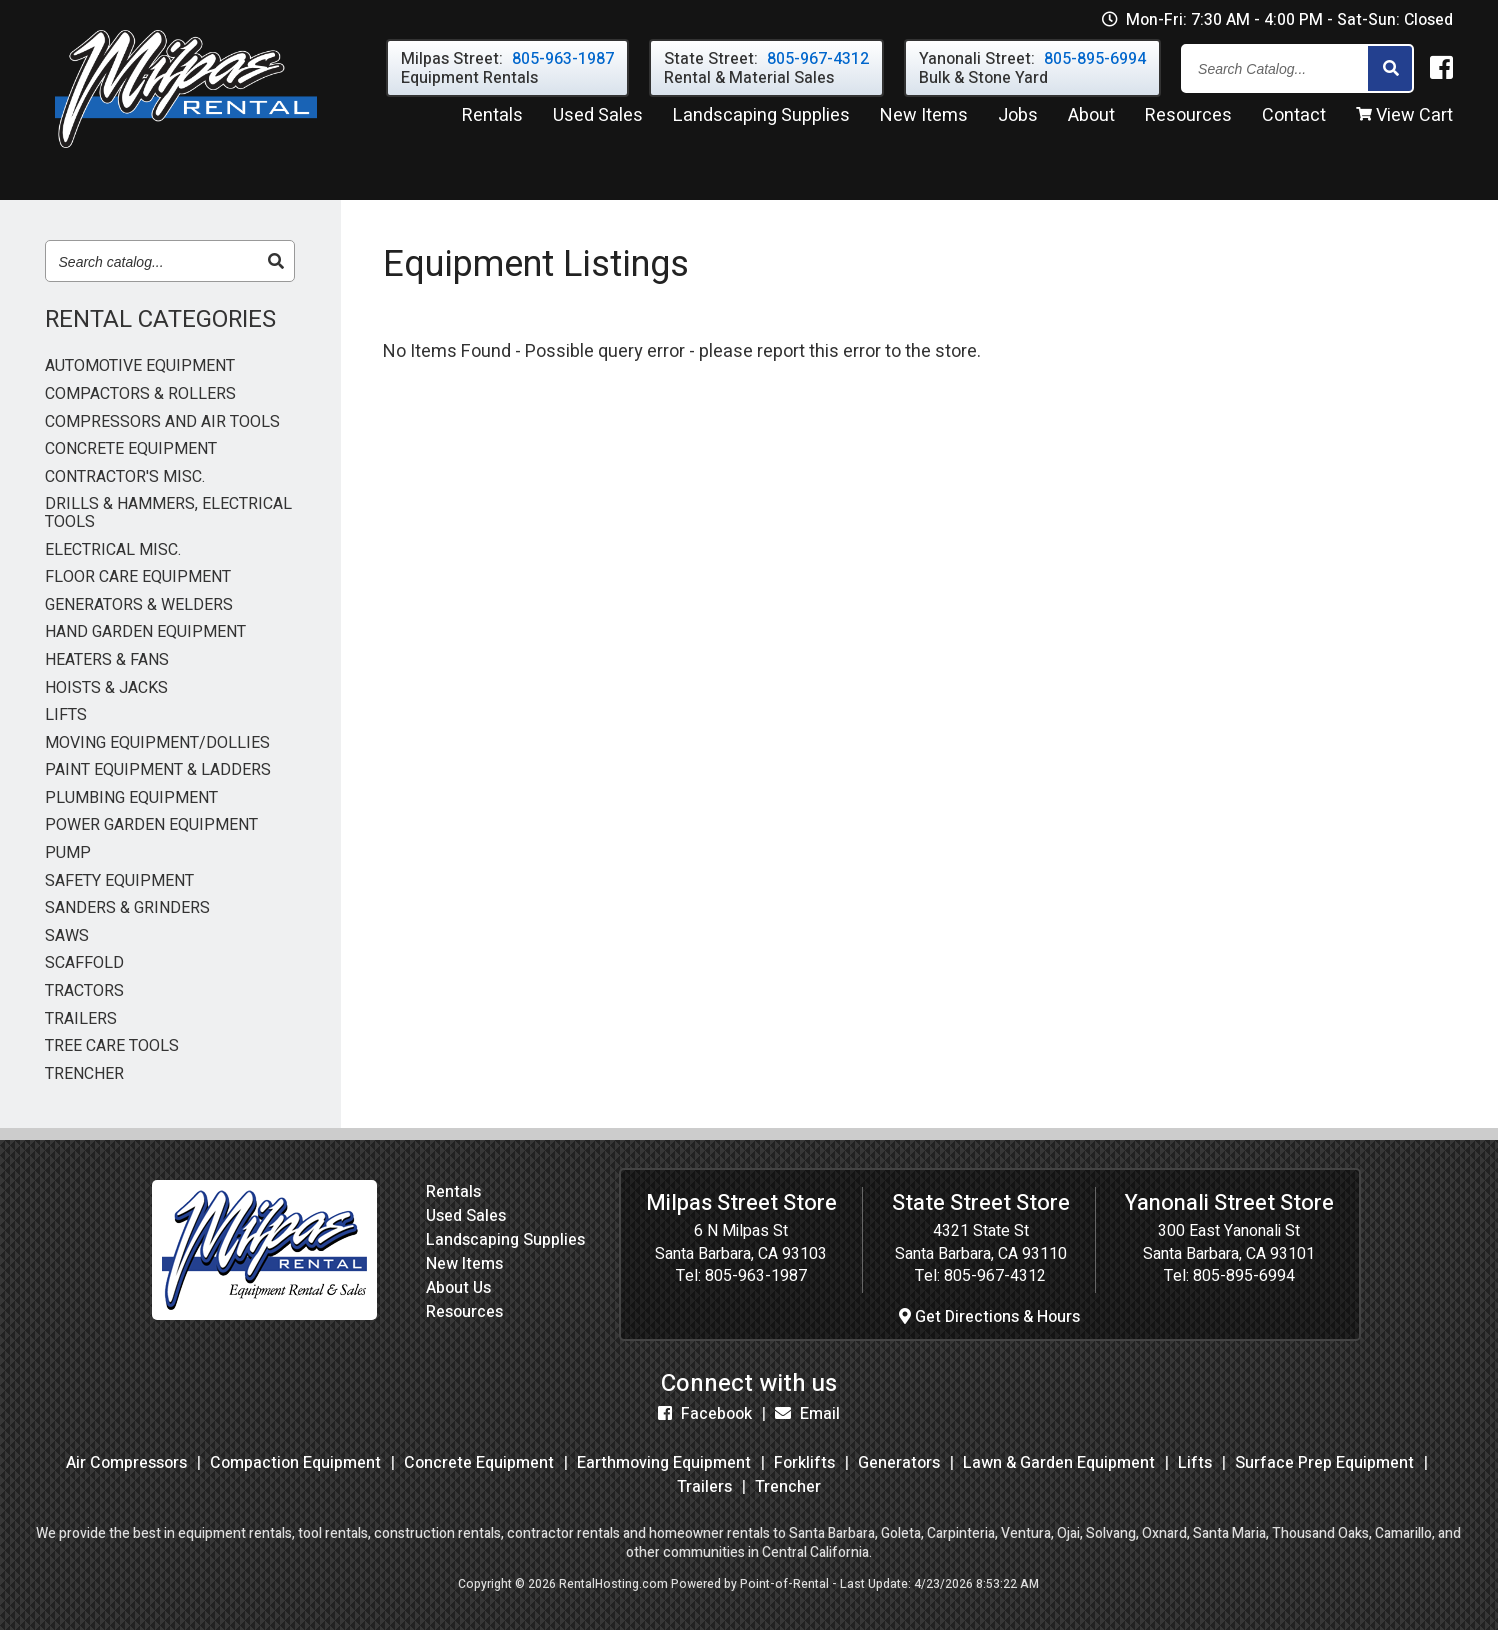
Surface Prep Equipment (1324, 1463)
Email (807, 1414)
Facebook (705, 1414)
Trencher (788, 1487)
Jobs (1018, 118)
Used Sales (466, 1216)
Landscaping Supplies (505, 1240)
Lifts (1195, 1463)
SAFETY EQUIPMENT (119, 882)
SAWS (67, 937)
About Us (458, 1288)
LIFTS (66, 716)
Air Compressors (126, 1463)
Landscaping (761, 118)
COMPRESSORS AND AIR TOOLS (162, 423)
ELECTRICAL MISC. (113, 551)
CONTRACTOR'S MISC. (125, 478)
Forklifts (804, 1463)
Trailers (704, 1487)
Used (598, 118)
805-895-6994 (1244, 1276)
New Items (464, 1264)
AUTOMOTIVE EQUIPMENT (140, 367)
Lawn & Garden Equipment (1059, 1463)
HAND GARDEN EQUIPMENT (145, 633)
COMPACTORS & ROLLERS (140, 395)
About (1091, 118)
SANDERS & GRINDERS (127, 909)
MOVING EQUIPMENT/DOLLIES (157, 744)
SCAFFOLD (84, 964)
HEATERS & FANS (107, 661)
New (924, 118)
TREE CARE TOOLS (112, 1047)
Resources (1188, 118)
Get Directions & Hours (989, 1317)
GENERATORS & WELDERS (139, 606)
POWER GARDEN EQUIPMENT (151, 826)
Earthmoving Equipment (664, 1463)
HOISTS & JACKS (106, 689)
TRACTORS (84, 992)
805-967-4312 (995, 1276)
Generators (899, 1463)
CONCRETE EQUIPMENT (131, 450)
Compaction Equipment (295, 1463)
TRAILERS (81, 1020)
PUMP (68, 854)
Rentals (492, 118)
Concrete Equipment (479, 1463)
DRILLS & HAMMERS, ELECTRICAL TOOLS (168, 513)
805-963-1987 (756, 1276)
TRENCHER (84, 1075)
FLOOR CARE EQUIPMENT (138, 578)
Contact (1294, 118)
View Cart (1404, 118)
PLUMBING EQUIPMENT (131, 799)
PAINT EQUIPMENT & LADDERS (158, 771)
